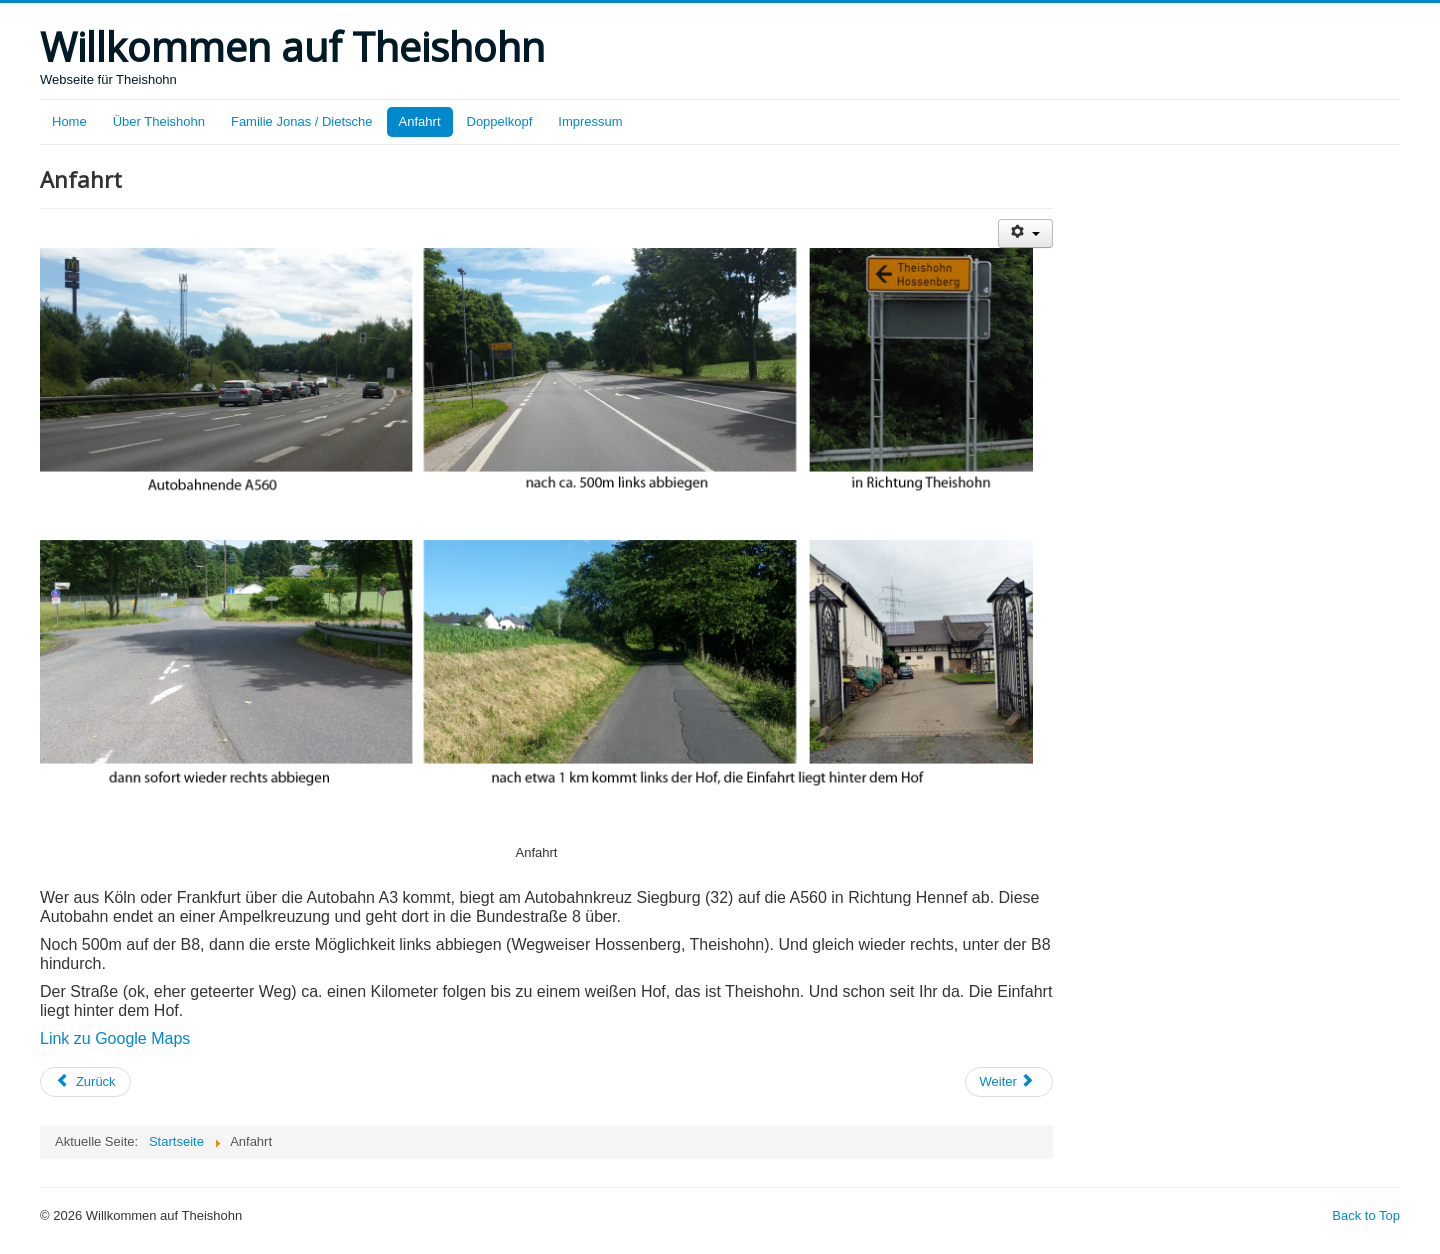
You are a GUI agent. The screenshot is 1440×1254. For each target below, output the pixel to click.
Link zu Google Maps (115, 1038)
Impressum (590, 121)
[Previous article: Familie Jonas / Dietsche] (85, 1082)
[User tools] (1025, 233)
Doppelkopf (500, 121)
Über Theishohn (159, 121)
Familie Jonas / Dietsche (302, 121)
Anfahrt (420, 121)
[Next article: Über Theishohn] (1009, 1082)
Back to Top (1366, 1215)
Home (69, 121)
